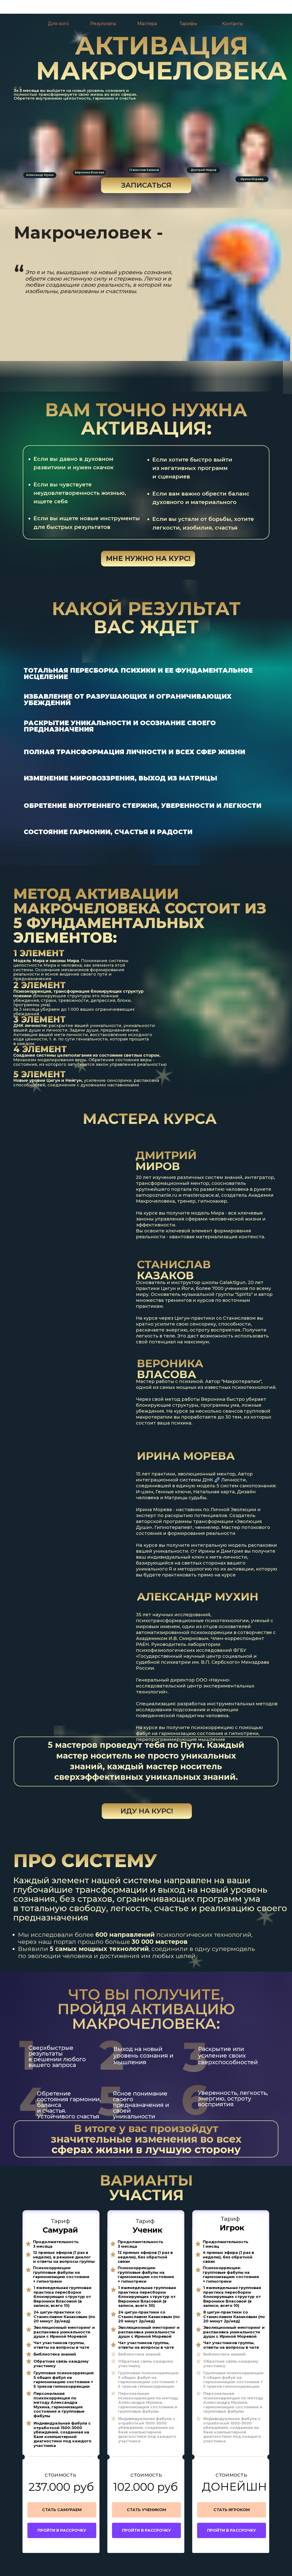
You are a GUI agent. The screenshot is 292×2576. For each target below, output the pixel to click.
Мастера (147, 23)
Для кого (58, 23)
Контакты (232, 23)
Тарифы (188, 23)
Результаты (103, 23)
